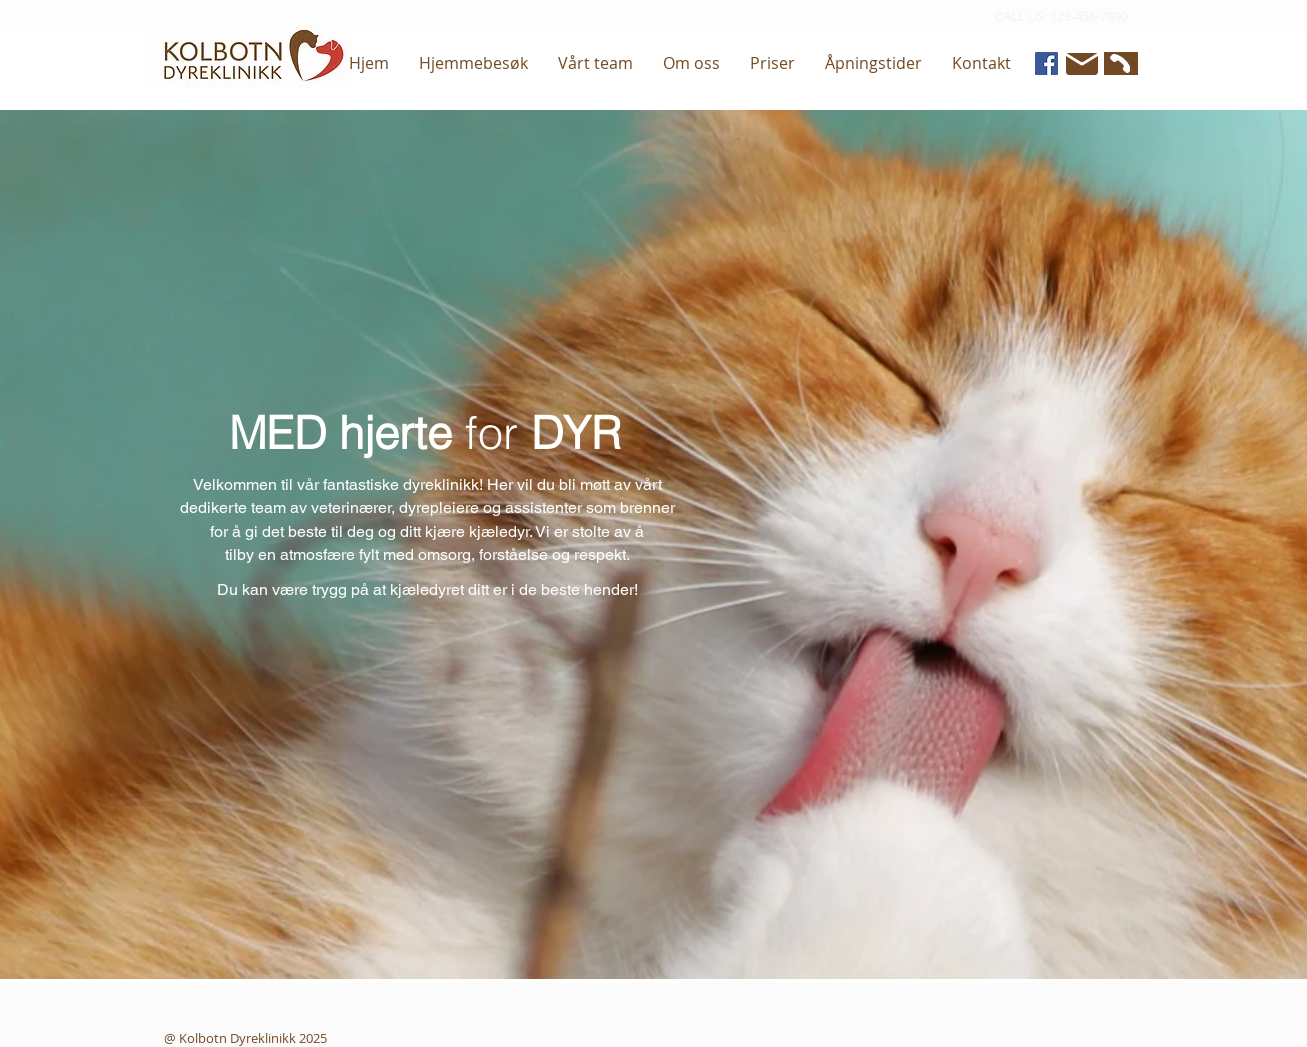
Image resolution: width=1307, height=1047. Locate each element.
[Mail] (1082, 64)
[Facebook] (1046, 63)
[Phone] (1118, 63)
